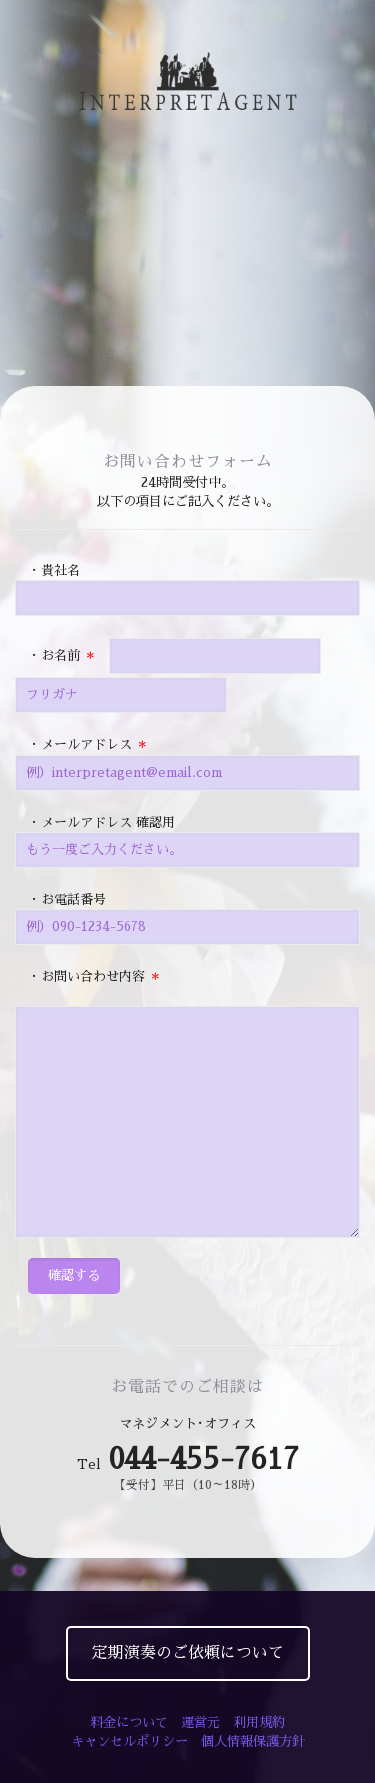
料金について (129, 1722)
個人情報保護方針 (253, 1741)
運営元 (200, 1722)
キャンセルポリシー (129, 1741)
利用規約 (259, 1722)
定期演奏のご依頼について (188, 1653)
